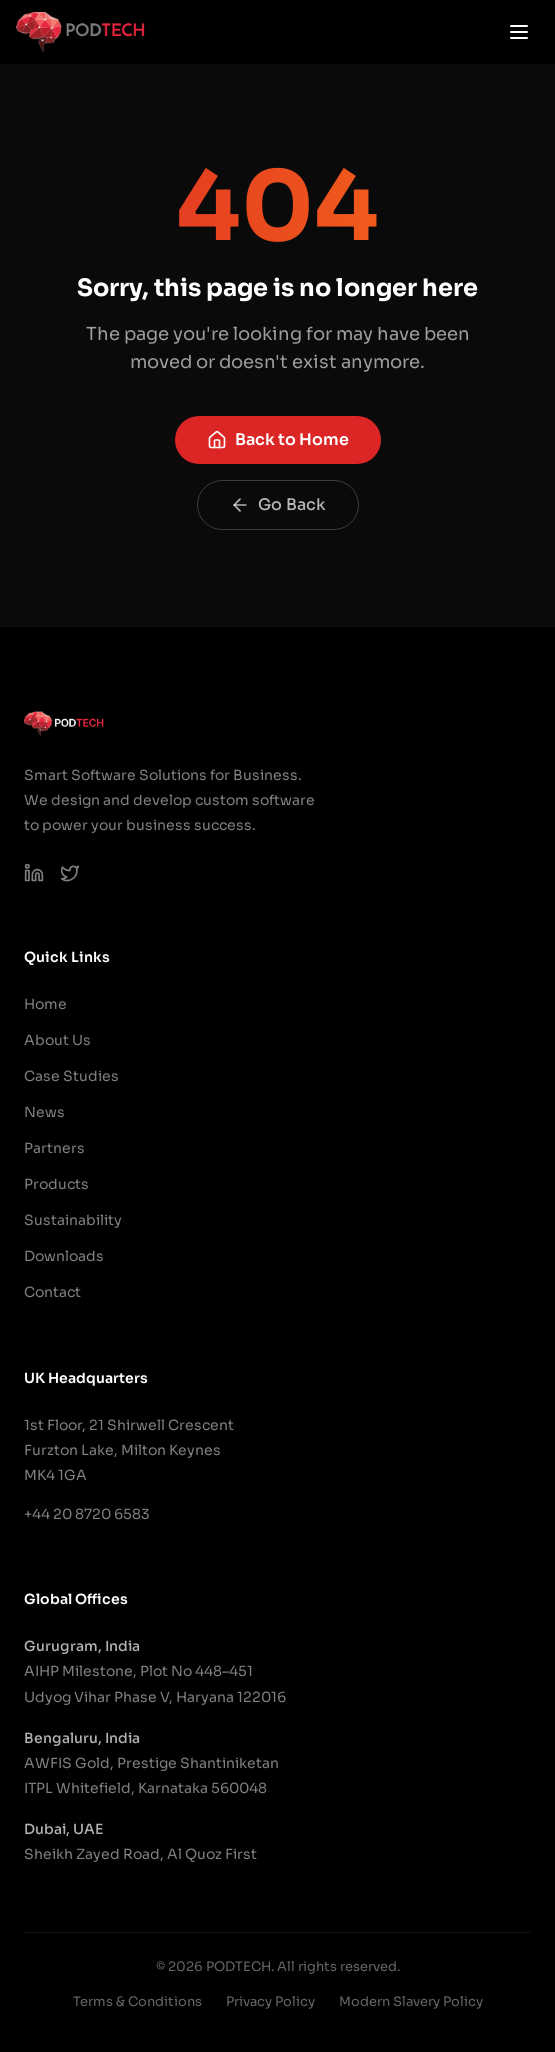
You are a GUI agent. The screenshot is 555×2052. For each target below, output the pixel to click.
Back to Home (278, 439)
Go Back (278, 504)
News (44, 1112)
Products (56, 1184)
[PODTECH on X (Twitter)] (70, 873)
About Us (57, 1040)
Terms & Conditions (137, 2001)
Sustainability (73, 1220)
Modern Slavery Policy (411, 2001)
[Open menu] (519, 32)
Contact (52, 1292)
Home (45, 1004)
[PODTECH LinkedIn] (34, 873)
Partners (54, 1148)
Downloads (64, 1256)
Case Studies (71, 1076)
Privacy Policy (270, 2001)
